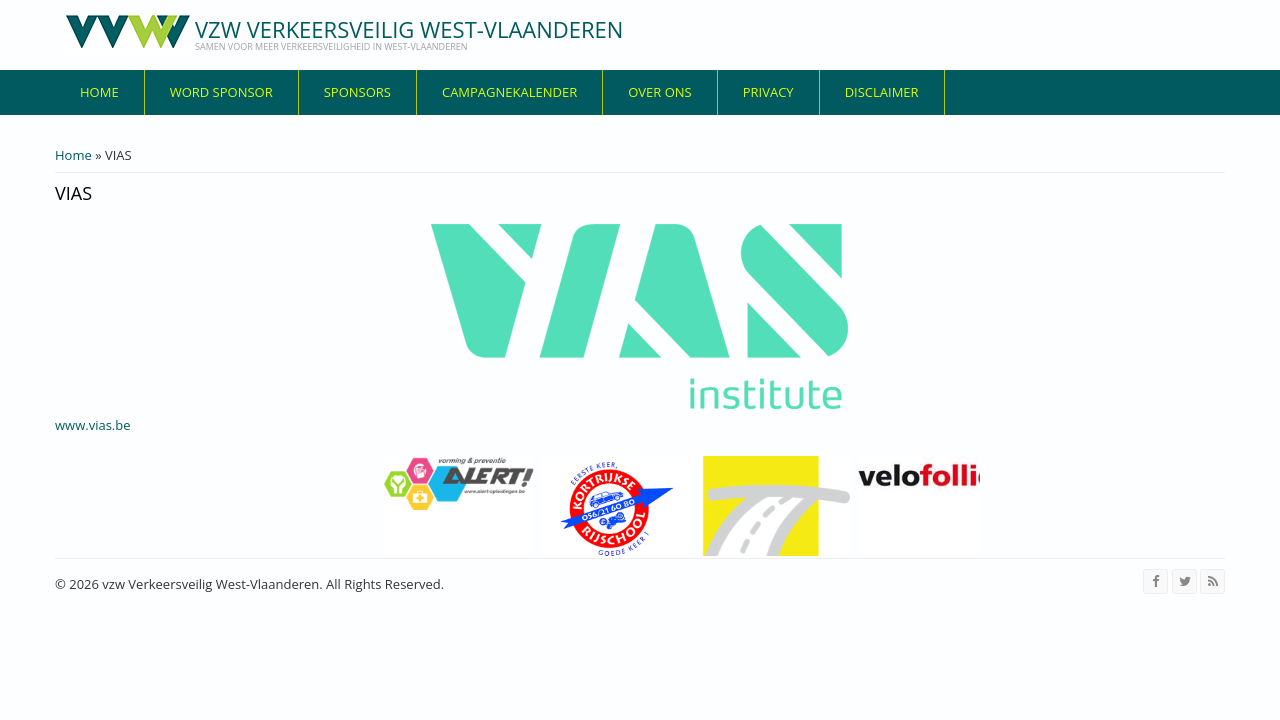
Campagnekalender (509, 92)
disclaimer (882, 92)
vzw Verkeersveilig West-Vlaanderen (409, 29)
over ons (660, 92)
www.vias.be (93, 425)
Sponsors (357, 92)
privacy (768, 92)
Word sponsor (221, 92)
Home (99, 92)
